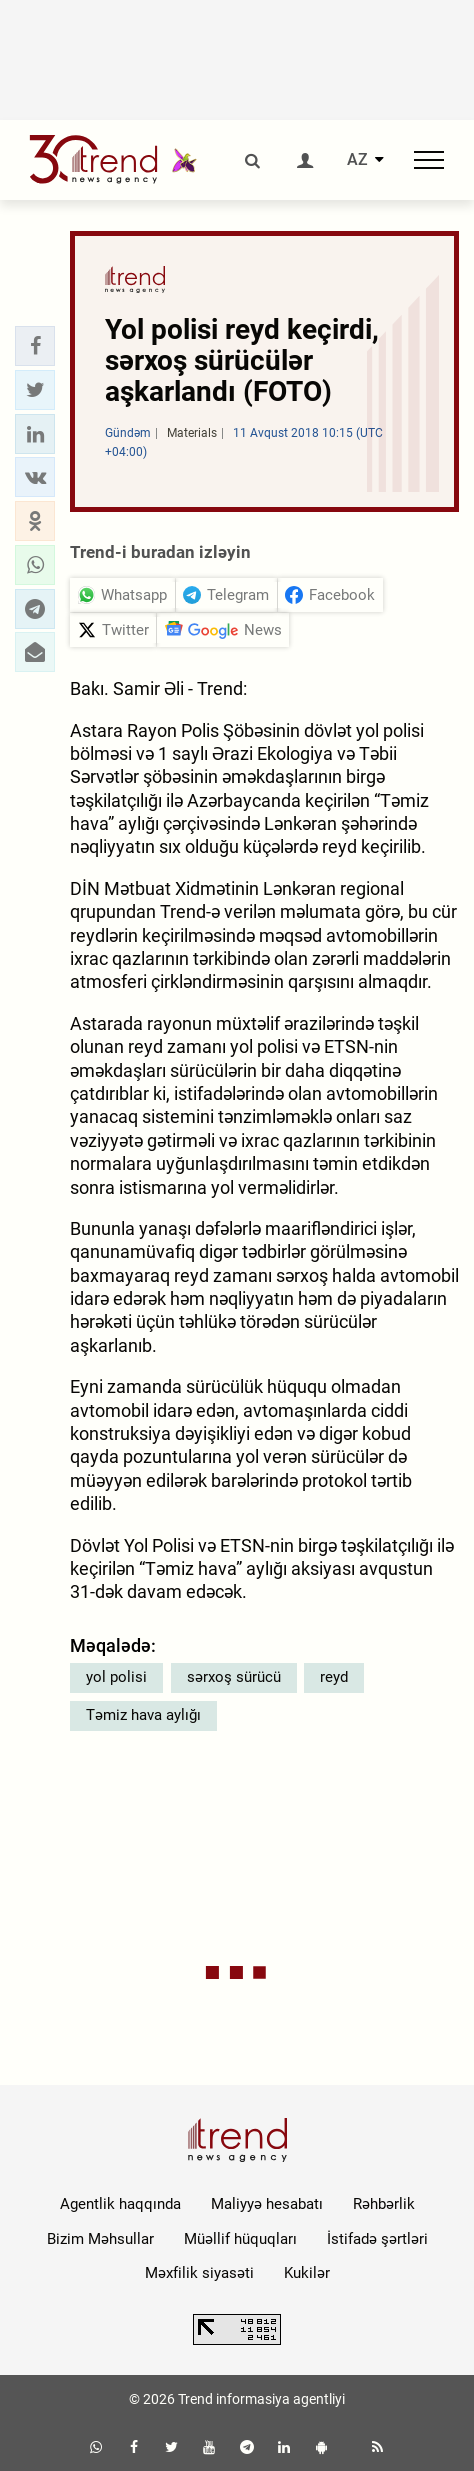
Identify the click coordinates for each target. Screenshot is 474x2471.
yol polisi (116, 1677)
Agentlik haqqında (120, 2204)
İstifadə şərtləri (377, 2239)
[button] (35, 346)
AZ (357, 160)
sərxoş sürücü (234, 1677)
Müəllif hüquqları (240, 2239)
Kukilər (307, 2273)
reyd (334, 1677)
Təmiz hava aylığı (143, 1715)
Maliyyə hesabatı (267, 2204)
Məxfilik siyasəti (199, 2273)
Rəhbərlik (384, 2204)
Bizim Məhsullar (100, 2239)
